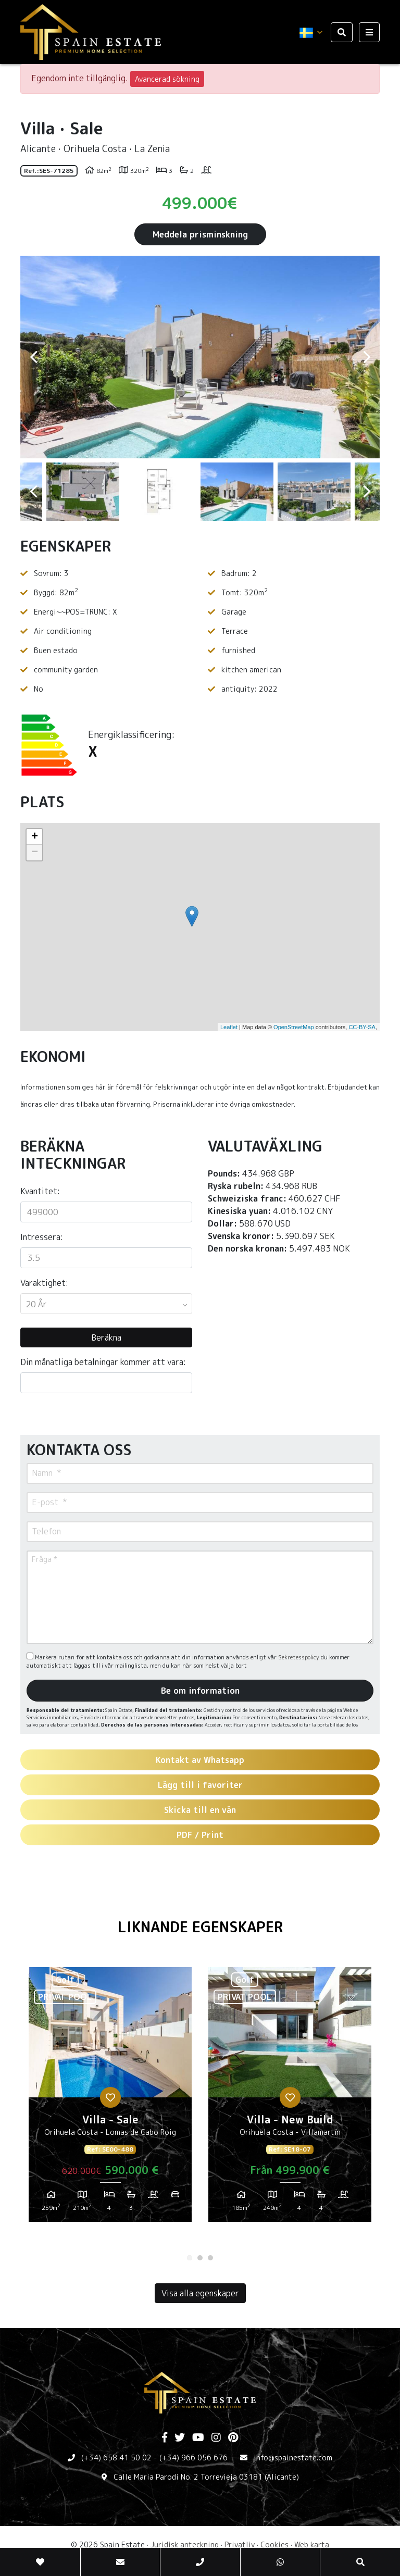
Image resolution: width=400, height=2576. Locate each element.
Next (367, 357)
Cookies (274, 2544)
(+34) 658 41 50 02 (116, 2457)
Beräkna (106, 1337)
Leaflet (229, 1027)
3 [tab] (210, 2257)
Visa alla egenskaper (200, 2293)
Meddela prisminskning (200, 234)
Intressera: (41, 1237)
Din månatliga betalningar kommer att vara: (103, 1362)
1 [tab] (189, 2257)
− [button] (34, 852)
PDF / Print (200, 1835)
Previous (33, 357)
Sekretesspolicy (299, 1657)
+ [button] (34, 837)
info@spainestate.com (293, 2457)
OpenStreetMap (293, 1027)
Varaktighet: (44, 1283)
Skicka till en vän (200, 1810)
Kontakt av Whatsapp (200, 1760)
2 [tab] (200, 2257)
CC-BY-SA (362, 1027)
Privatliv (239, 2544)
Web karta (311, 2544)
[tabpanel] (110, 2098)
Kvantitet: (40, 1191)
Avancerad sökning (167, 79)
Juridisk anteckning (185, 2544)
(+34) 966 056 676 (193, 2457)
